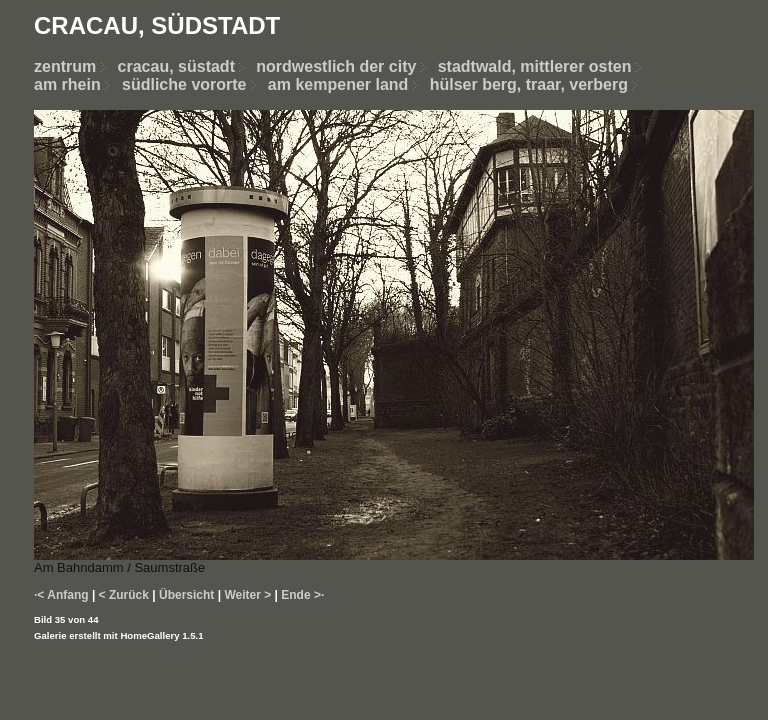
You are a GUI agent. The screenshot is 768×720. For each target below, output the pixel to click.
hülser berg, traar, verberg (529, 84)
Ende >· (302, 595)
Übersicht (186, 595)
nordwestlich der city (346, 66)
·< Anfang (61, 595)
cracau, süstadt (176, 66)
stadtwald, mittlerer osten (535, 66)
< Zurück (124, 595)
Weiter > (247, 595)
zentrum (65, 66)
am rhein (67, 84)
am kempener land (338, 84)
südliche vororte (184, 84)
